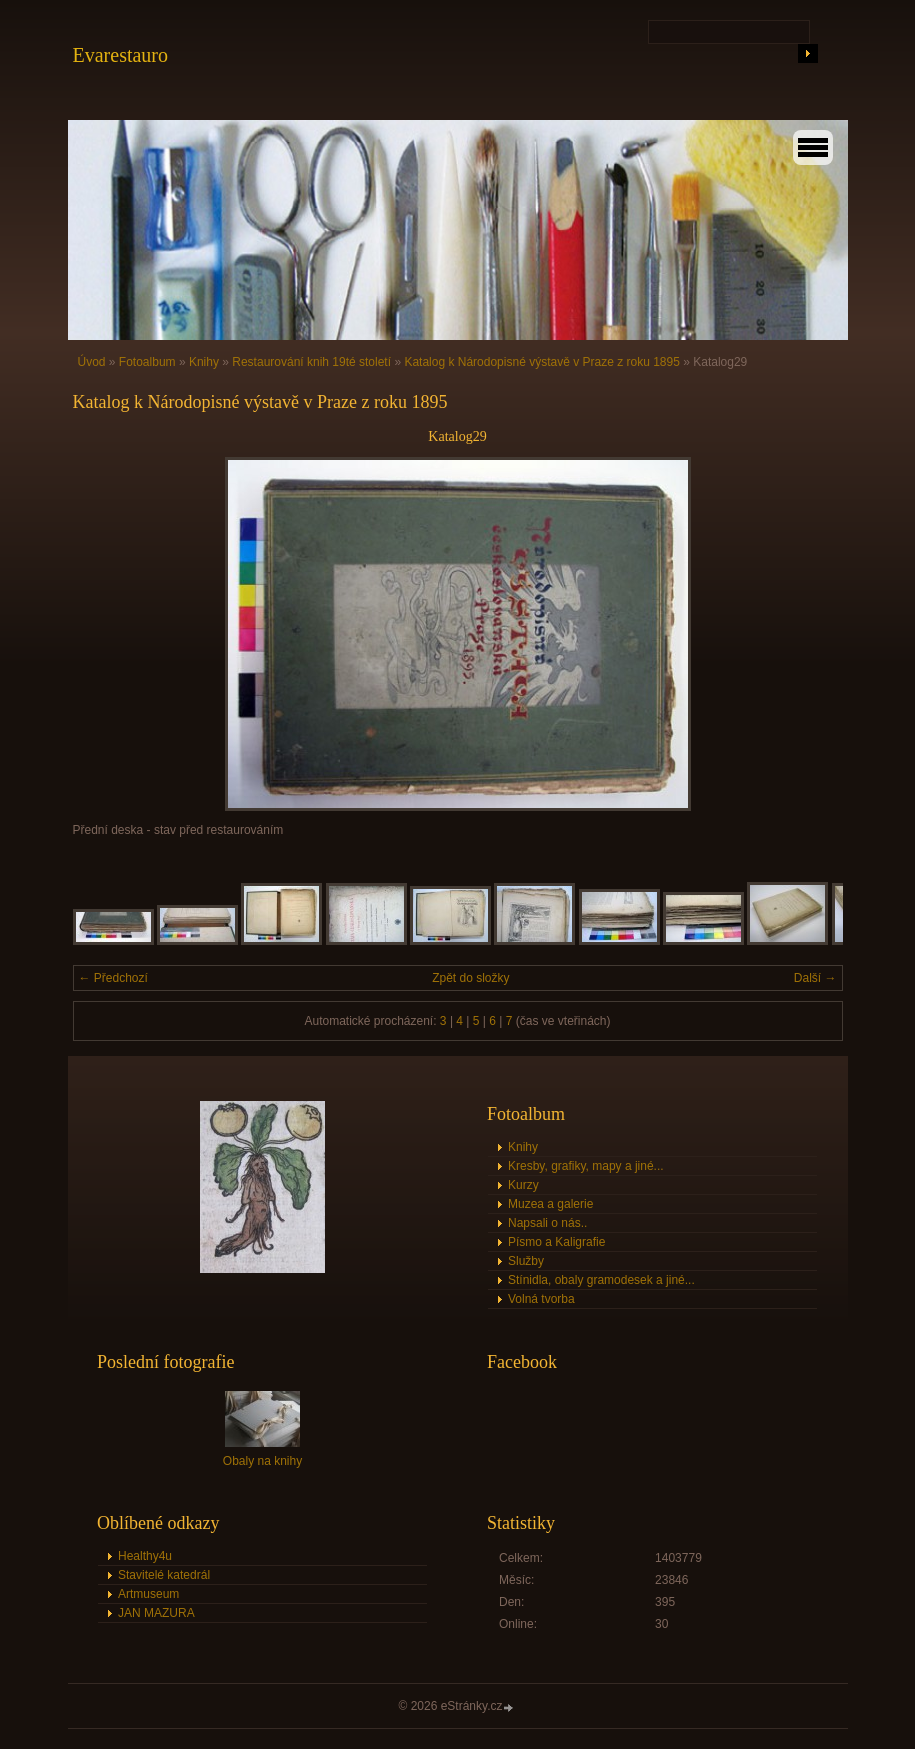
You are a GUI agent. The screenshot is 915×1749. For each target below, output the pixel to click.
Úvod (92, 362)
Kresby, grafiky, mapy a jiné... (586, 1166)
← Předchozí (113, 978)
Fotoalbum (147, 362)
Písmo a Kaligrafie (556, 1242)
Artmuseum (148, 1594)
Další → (815, 978)
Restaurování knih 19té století (311, 362)
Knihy (204, 362)
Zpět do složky (470, 978)
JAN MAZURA (156, 1613)
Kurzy (523, 1185)
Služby (526, 1261)
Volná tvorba (541, 1299)
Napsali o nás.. (547, 1223)
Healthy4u (145, 1556)
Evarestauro (121, 55)
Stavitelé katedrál (164, 1575)
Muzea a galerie (550, 1204)
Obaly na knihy (262, 1461)
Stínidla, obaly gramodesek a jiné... (601, 1280)
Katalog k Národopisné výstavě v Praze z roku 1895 (541, 362)
